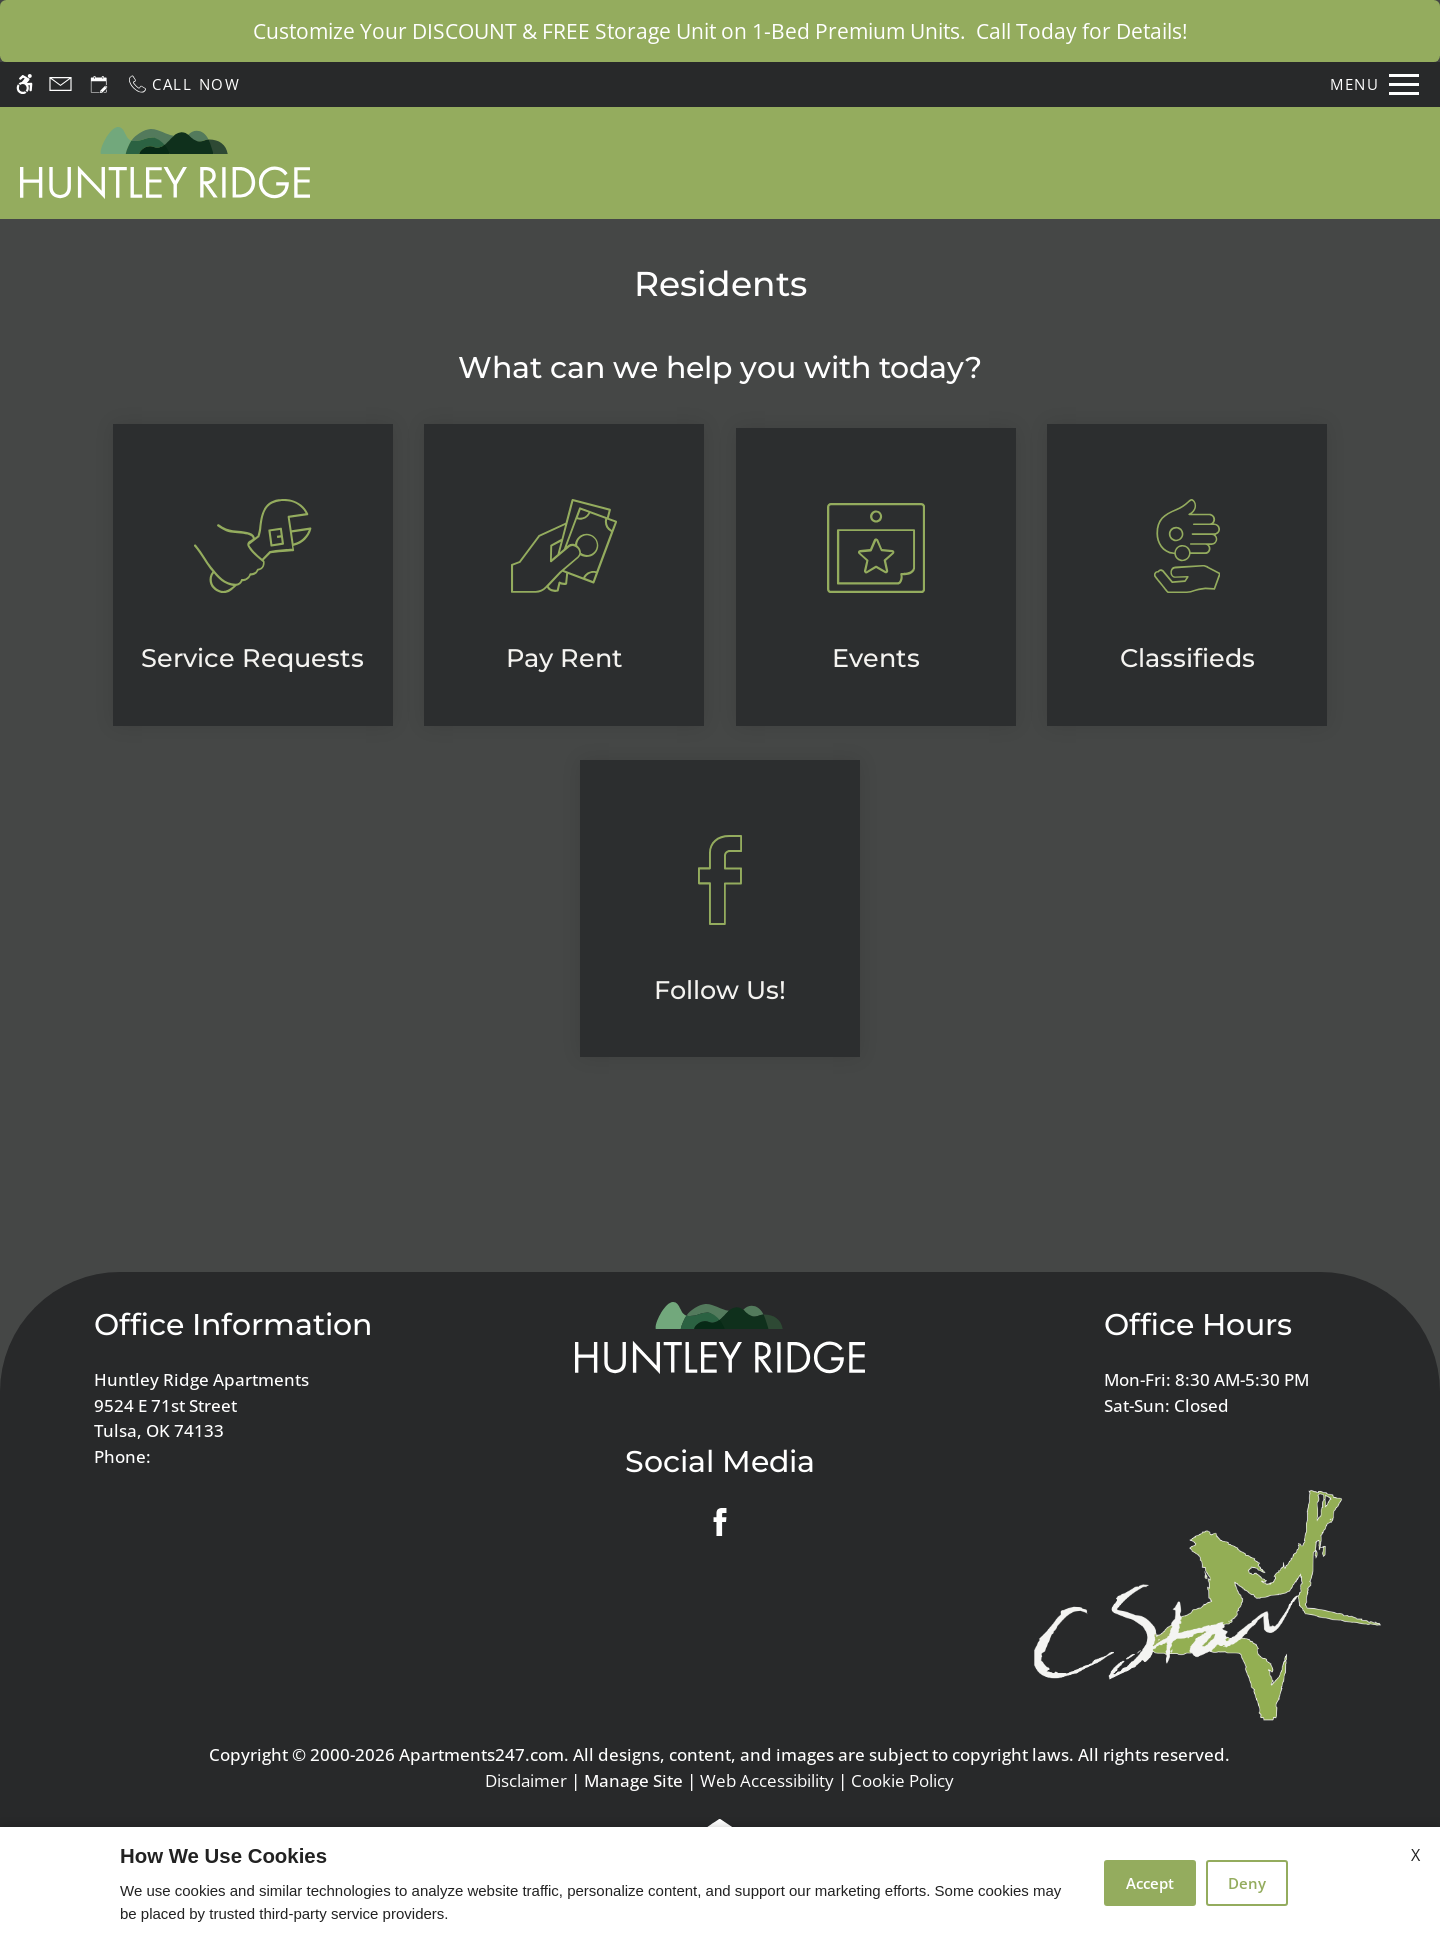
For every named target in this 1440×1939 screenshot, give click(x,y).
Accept (1150, 1883)
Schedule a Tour (751, 162)
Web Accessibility (767, 1780)
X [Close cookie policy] (1415, 1855)
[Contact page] (60, 84)
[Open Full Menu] (1374, 84)
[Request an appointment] (99, 84)
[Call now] (183, 84)
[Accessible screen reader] (24, 84)
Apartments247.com (481, 1754)
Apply (875, 162)
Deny (1247, 1883)
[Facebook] (719, 1521)
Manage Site (633, 1780)
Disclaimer (526, 1780)
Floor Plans (979, 162)
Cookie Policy (902, 1780)
